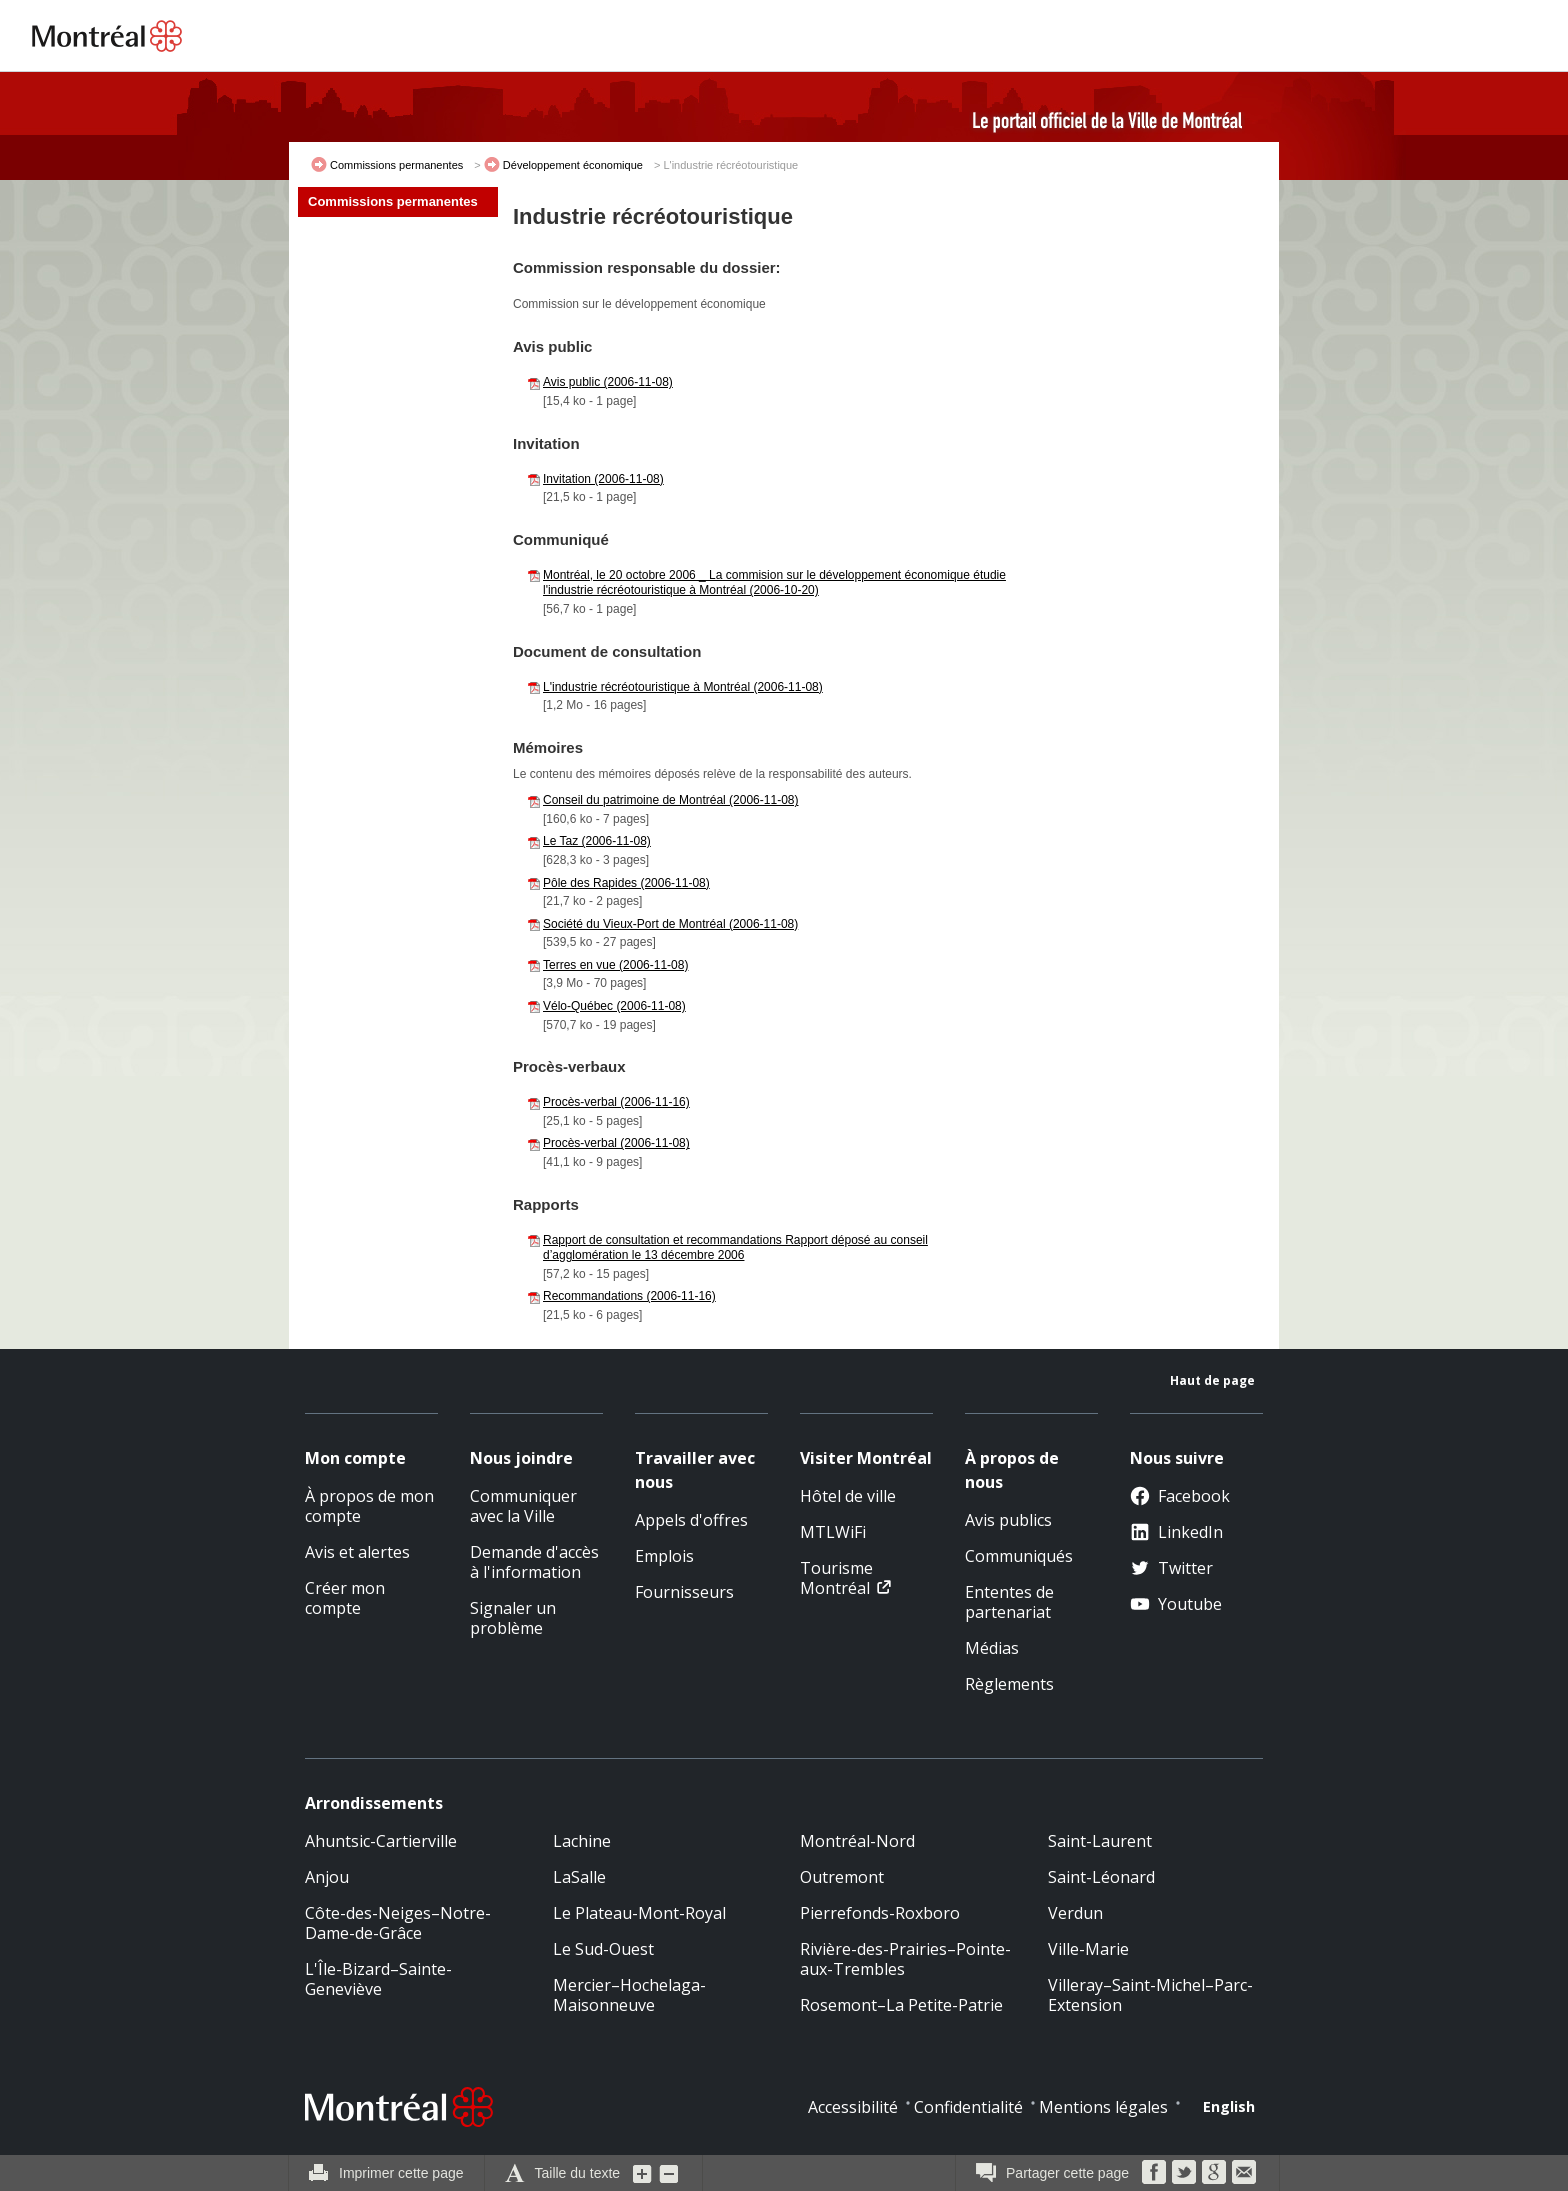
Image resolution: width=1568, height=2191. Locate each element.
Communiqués (1019, 1556)
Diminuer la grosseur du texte (669, 2173)
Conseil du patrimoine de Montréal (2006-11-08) (670, 800)
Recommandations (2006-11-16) (629, 1296)
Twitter (1171, 1568)
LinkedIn (1176, 1532)
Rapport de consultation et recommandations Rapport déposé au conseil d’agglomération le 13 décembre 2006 (735, 1248)
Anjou (327, 1877)
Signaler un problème (513, 1618)
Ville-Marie (1088, 1949)
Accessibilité (853, 2107)
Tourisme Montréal (836, 1578)
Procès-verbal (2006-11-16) (616, 1102)
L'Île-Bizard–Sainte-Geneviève (378, 1979)
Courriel (1244, 2172)
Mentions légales (1103, 2107)
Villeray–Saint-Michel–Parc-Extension (1150, 1995)
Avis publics (1008, 1520)
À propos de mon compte (369, 1506)
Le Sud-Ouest (603, 1949)
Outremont (842, 1877)
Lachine (582, 1841)
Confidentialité (968, 2107)
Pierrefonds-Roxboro (880, 1913)
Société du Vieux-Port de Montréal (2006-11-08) (670, 924)
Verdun (1075, 1913)
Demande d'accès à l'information (534, 1562)
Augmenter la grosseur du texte (643, 2173)
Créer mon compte (345, 1598)
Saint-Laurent (1100, 1841)
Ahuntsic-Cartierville (381, 1841)
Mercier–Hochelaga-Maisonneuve (629, 1995)
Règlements (1009, 1684)
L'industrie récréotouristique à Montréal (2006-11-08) (683, 687)
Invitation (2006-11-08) (603, 479)
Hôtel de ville (848, 1496)
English (1229, 2106)
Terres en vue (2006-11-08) (615, 965)
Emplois (664, 1556)
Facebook (1180, 1496)
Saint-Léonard (1101, 1877)
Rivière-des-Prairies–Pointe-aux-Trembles (905, 1959)
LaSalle (579, 1877)
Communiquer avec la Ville (523, 1506)
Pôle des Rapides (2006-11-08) (626, 883)
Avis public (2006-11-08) (608, 382)
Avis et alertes (357, 1552)
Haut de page (1212, 1380)
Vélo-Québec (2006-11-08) (614, 1006)
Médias (992, 1648)
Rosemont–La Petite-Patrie (901, 2005)
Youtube (1176, 1604)
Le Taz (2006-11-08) (597, 841)
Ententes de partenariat (1009, 1602)
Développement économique (573, 165)
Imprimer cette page (401, 2173)
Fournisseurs (684, 1592)
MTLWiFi (833, 1532)
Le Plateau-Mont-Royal (639, 1913)
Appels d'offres (691, 1520)
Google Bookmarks (1214, 2172)
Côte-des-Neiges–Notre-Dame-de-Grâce (398, 1923)
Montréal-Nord (857, 1841)
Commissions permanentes (396, 165)
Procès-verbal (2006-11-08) (616, 1143)
